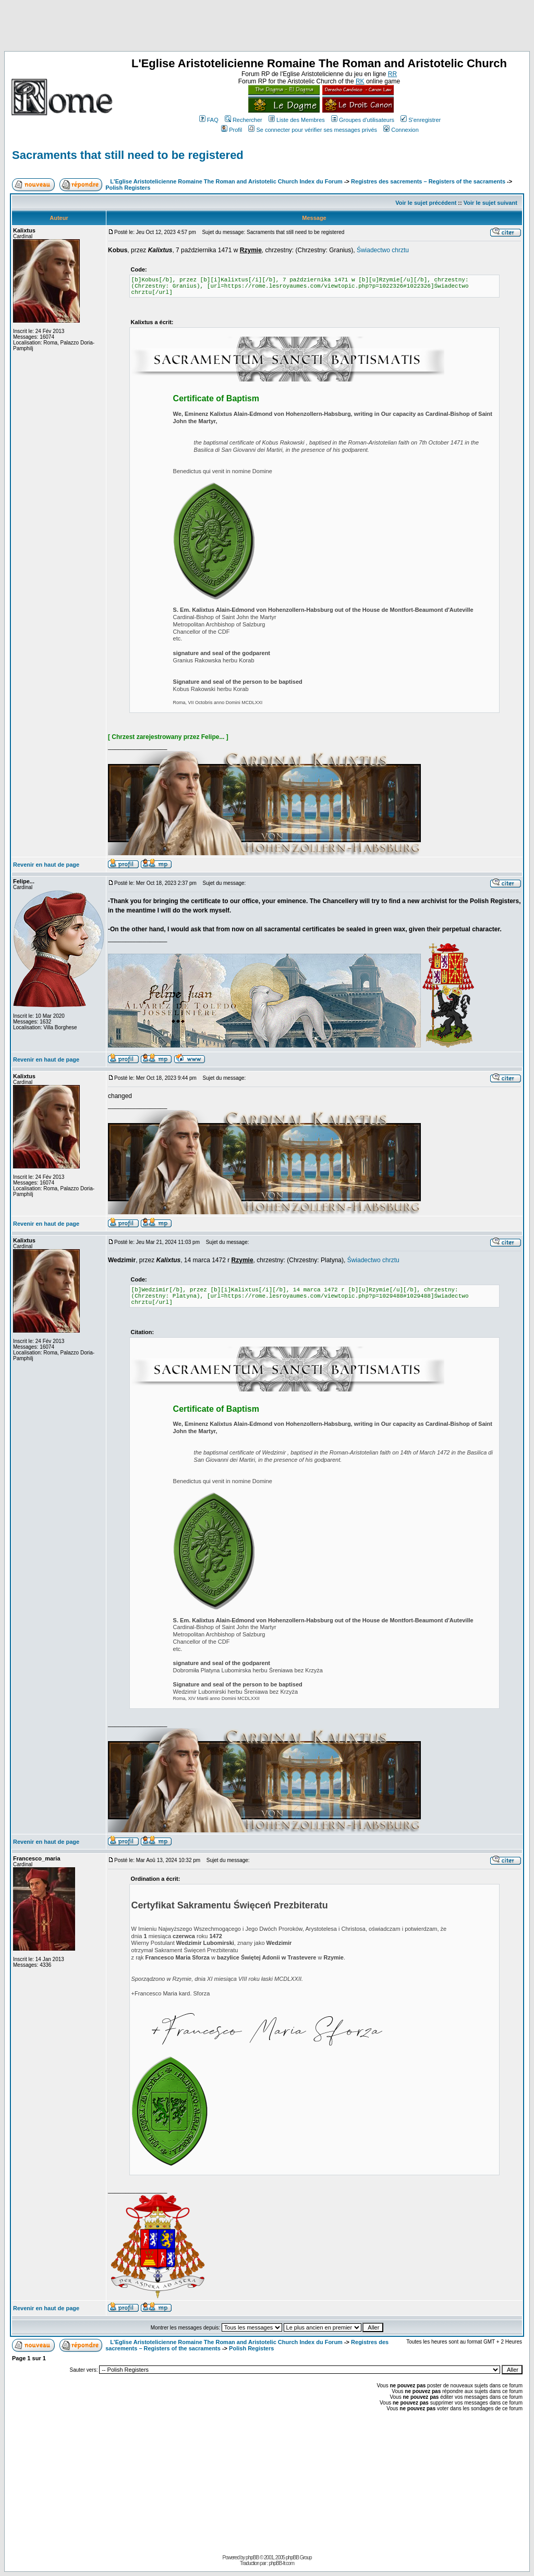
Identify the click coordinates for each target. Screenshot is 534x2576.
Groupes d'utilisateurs (362, 120)
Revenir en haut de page (46, 864)
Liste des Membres (297, 120)
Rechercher (243, 120)
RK (360, 81)
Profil (231, 130)
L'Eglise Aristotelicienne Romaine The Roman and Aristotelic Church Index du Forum (226, 181)
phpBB (252, 2557)
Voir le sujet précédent (425, 203)
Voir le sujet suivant (490, 203)
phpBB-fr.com (281, 2563)
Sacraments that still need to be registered (128, 155)
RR (392, 74)
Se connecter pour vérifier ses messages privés (312, 130)
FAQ (209, 120)
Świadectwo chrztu (383, 250)
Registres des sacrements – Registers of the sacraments (429, 181)
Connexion (401, 130)
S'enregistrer (420, 120)
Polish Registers (127, 187)
